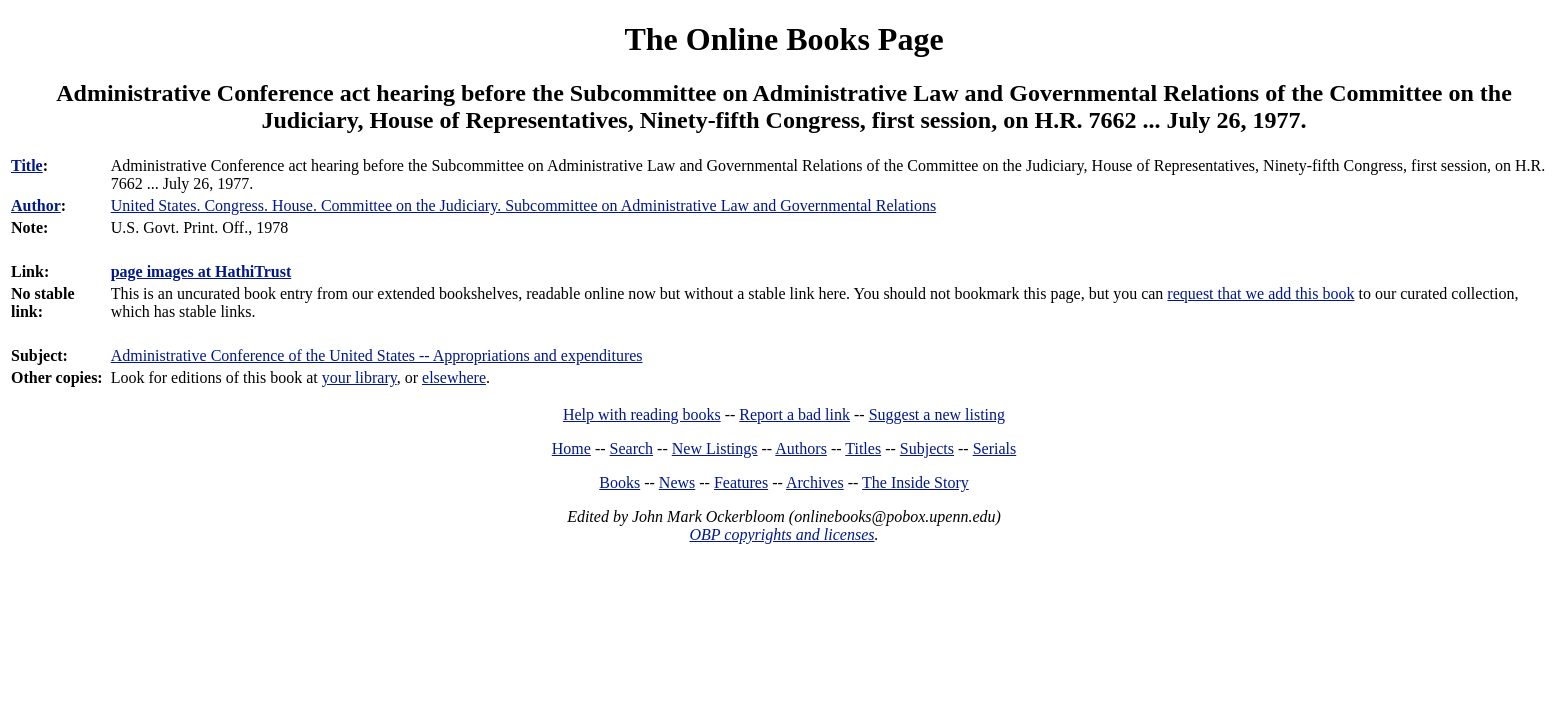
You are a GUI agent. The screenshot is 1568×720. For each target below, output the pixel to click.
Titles (863, 448)
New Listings (715, 448)
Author (36, 205)
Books (619, 482)
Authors (801, 448)
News (677, 482)
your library (359, 377)
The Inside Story (915, 482)
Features (741, 482)
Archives (815, 482)
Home (571, 448)
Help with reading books (642, 414)
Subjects (927, 448)
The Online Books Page (783, 39)
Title (27, 165)
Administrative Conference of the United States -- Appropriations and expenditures (377, 355)
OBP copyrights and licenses (781, 534)
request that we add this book (1260, 293)
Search (632, 448)
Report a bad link (794, 414)
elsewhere (454, 377)
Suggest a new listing (937, 414)
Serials (995, 448)
